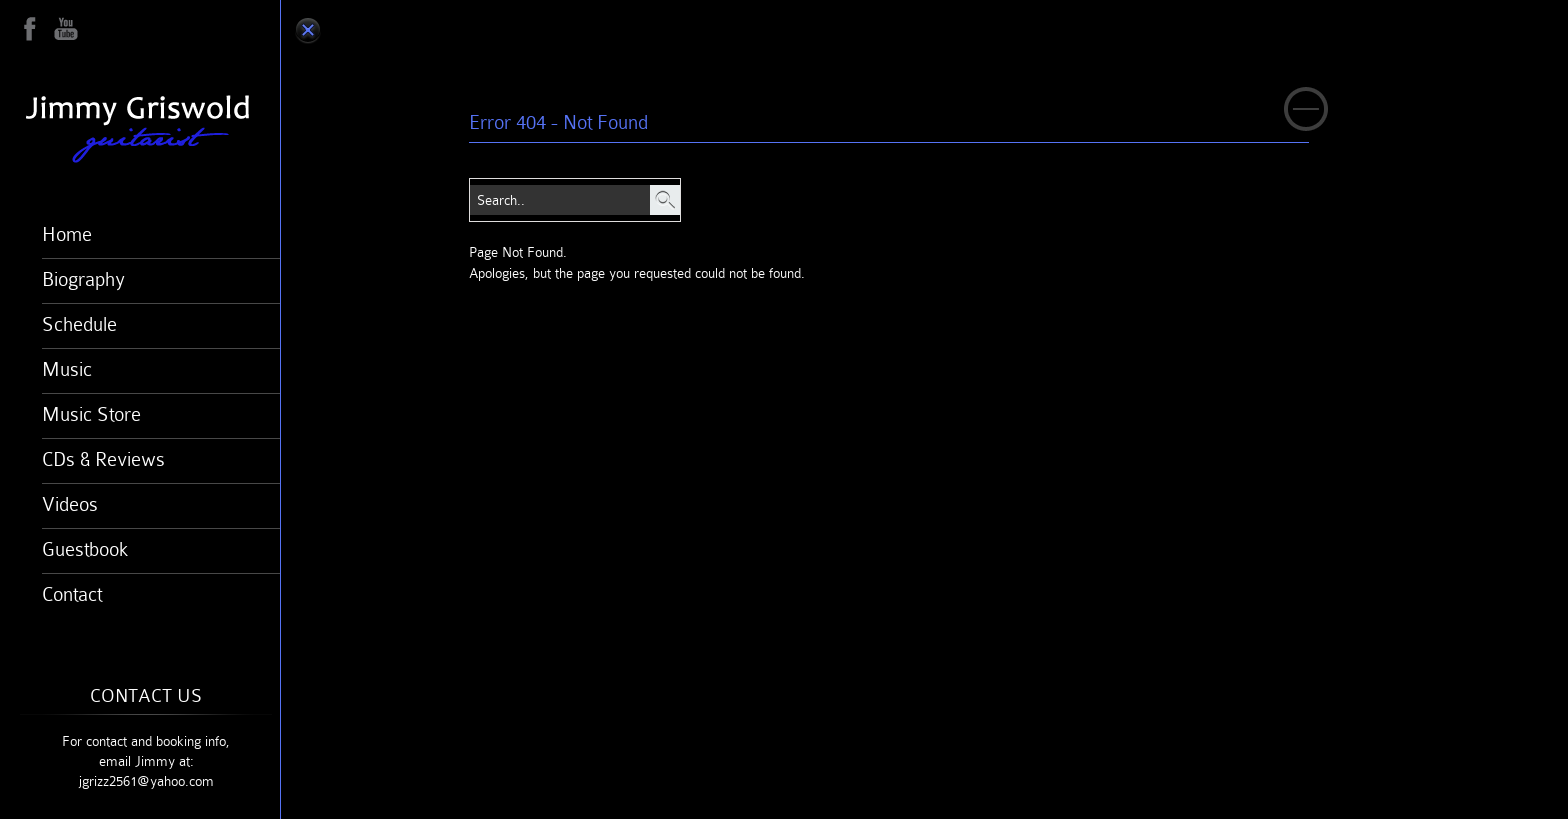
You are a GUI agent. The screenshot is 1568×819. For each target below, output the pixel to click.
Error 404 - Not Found (558, 122)
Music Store (91, 414)
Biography (83, 279)
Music (67, 369)
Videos (70, 504)
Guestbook (85, 549)
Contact (72, 594)
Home (67, 234)
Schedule (79, 324)
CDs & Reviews (103, 459)
